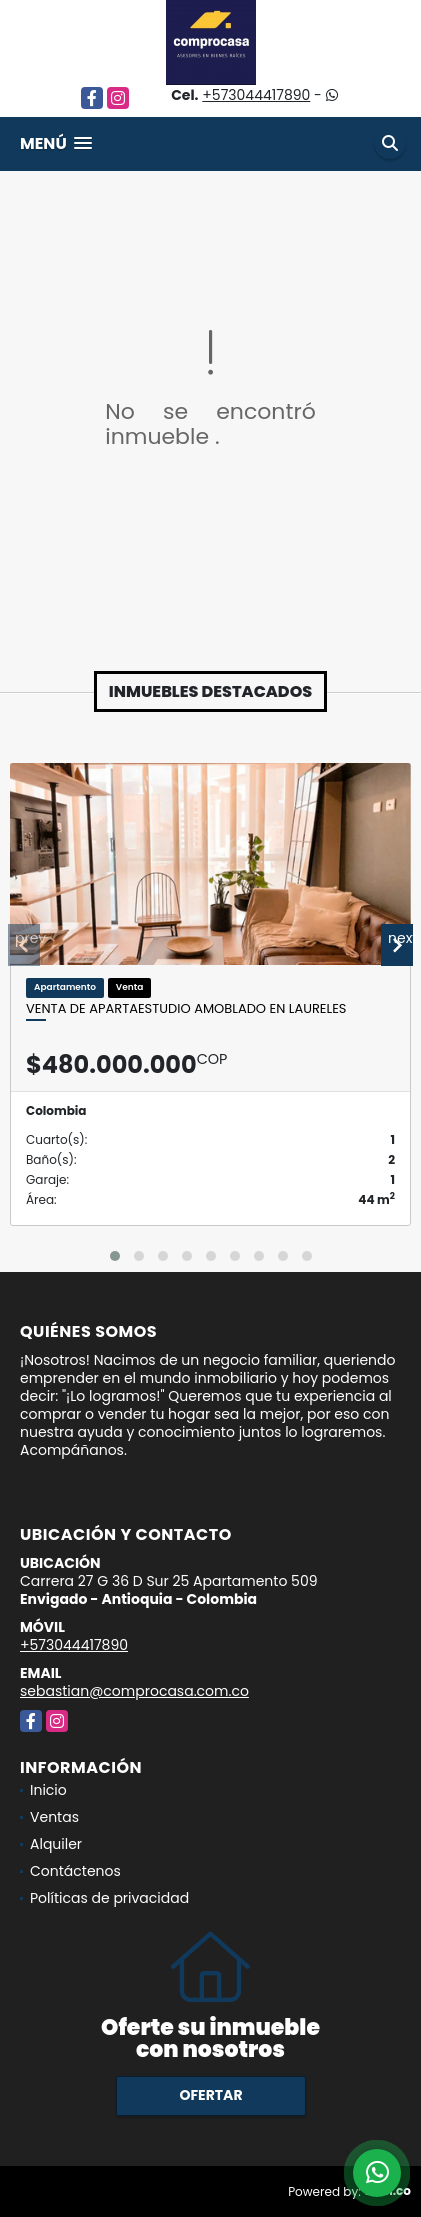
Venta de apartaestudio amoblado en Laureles (186, 1009)
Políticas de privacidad (109, 1898)
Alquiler (56, 1844)
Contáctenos (75, 1871)
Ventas (54, 1817)
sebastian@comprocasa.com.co (134, 1691)
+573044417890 (256, 95)
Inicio (48, 1790)
